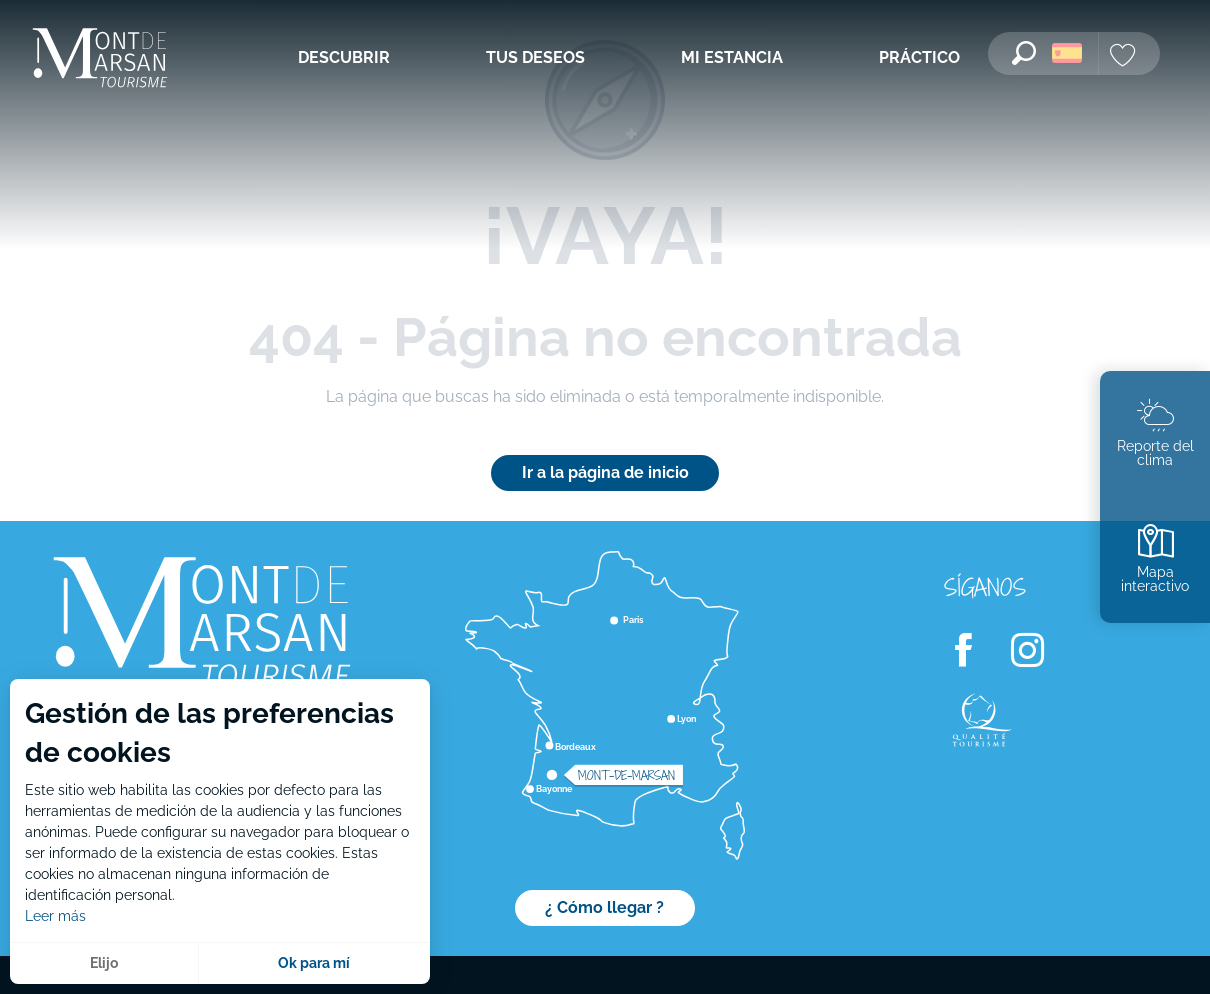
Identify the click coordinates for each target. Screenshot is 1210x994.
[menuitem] (100, 59)
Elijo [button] (104, 963)
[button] (1024, 53)
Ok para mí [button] (314, 963)
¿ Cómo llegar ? (604, 907)
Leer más (55, 916)
